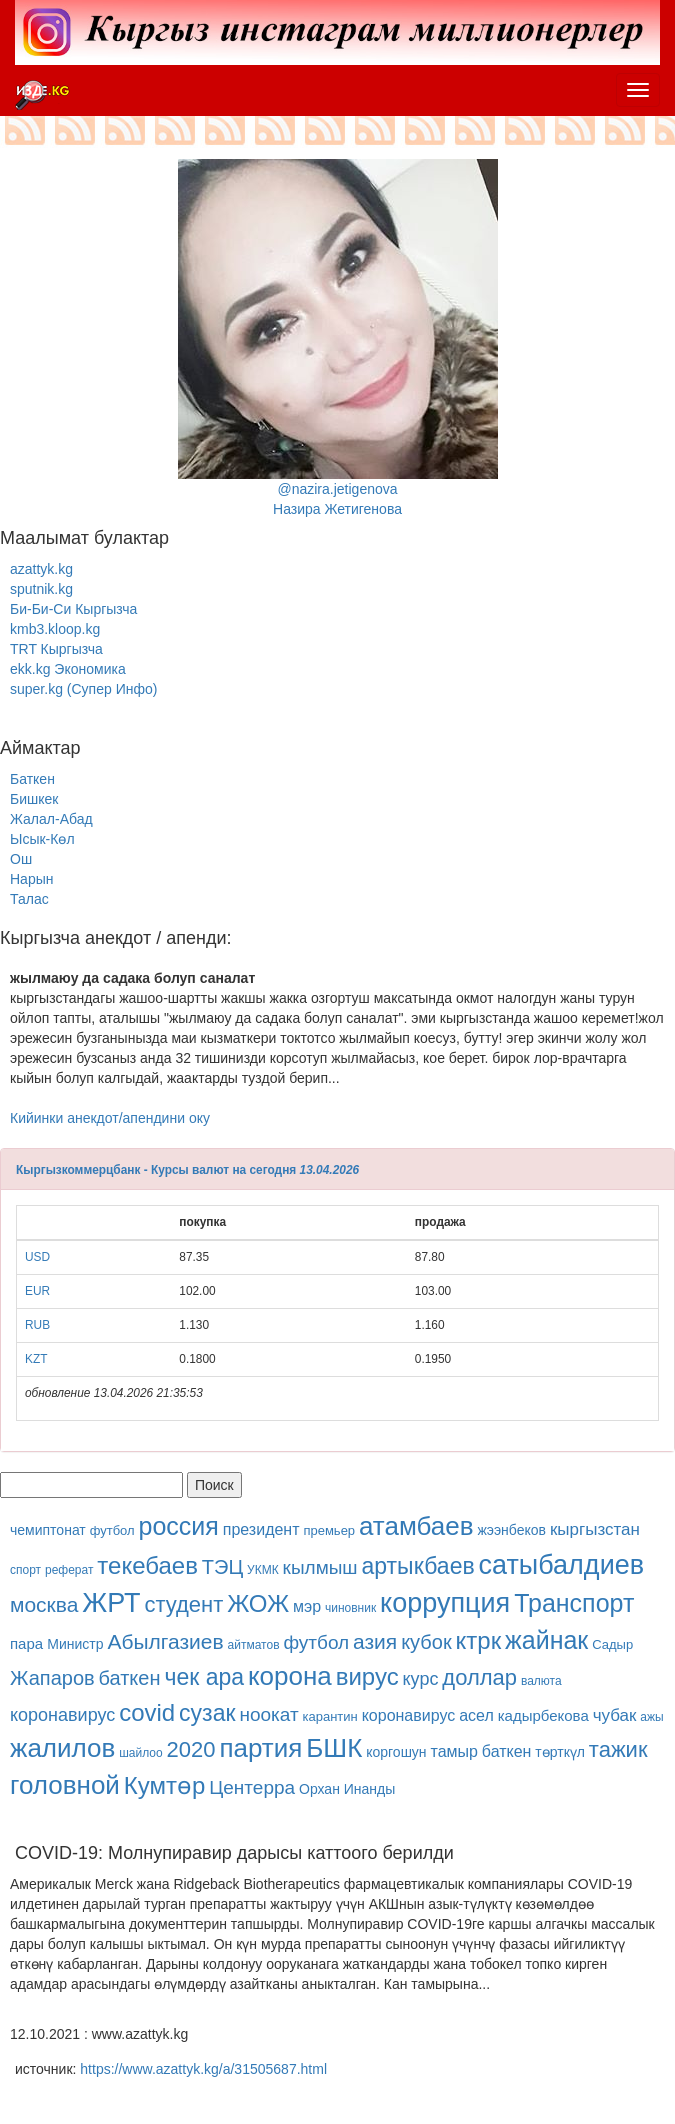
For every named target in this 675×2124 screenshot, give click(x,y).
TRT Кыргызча (56, 649)
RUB (37, 1325)
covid (147, 1712)
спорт (25, 1570)
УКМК (263, 1570)
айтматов (254, 1645)
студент (183, 1604)
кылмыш (320, 1567)
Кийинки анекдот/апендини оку (110, 1118)
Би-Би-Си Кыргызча (73, 609)
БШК (334, 1748)
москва (44, 1604)
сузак (207, 1713)
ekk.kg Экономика (68, 669)
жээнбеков (511, 1530)
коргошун (396, 1752)
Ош (21, 859)
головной (65, 1785)
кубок (426, 1642)
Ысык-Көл (42, 839)
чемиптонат (48, 1530)
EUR (37, 1291)
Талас (29, 899)
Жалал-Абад (51, 819)
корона (290, 1676)
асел (476, 1715)
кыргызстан (595, 1529)
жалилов (62, 1748)
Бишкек (34, 799)
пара (28, 1643)
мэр (307, 1606)
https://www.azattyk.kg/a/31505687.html (203, 2069)
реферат (69, 1570)
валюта (541, 1681)
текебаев (147, 1565)
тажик (618, 1749)
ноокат (268, 1714)
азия (375, 1641)
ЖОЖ (258, 1603)
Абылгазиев (165, 1641)
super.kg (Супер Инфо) (83, 689)
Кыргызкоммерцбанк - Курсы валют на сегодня (156, 1170)
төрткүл (560, 1752)
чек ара (204, 1677)
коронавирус (62, 1715)
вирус (367, 1676)
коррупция (445, 1603)
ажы (651, 1717)
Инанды (370, 1789)
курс (421, 1679)
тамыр (454, 1751)
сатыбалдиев (562, 1565)
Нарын (31, 879)
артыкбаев (418, 1566)
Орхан (319, 1789)
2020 (191, 1749)
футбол (112, 1530)
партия (260, 1748)
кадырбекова (543, 1715)
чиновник (350, 1608)
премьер (329, 1530)
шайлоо (141, 1753)
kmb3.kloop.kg (55, 629)
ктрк (479, 1640)
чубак (615, 1715)
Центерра (252, 1787)
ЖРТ (111, 1603)
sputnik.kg (41, 589)
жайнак (546, 1640)
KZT (36, 1359)
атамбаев (416, 1526)
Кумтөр (165, 1785)
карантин (330, 1716)
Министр (75, 1644)
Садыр (612, 1644)
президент (261, 1529)
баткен (130, 1678)
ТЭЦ (222, 1567)
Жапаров (52, 1678)
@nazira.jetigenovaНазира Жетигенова (338, 338)
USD (37, 1257)
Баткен (32, 779)
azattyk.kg (41, 569)
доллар (479, 1677)
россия (179, 1526)
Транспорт (574, 1603)
